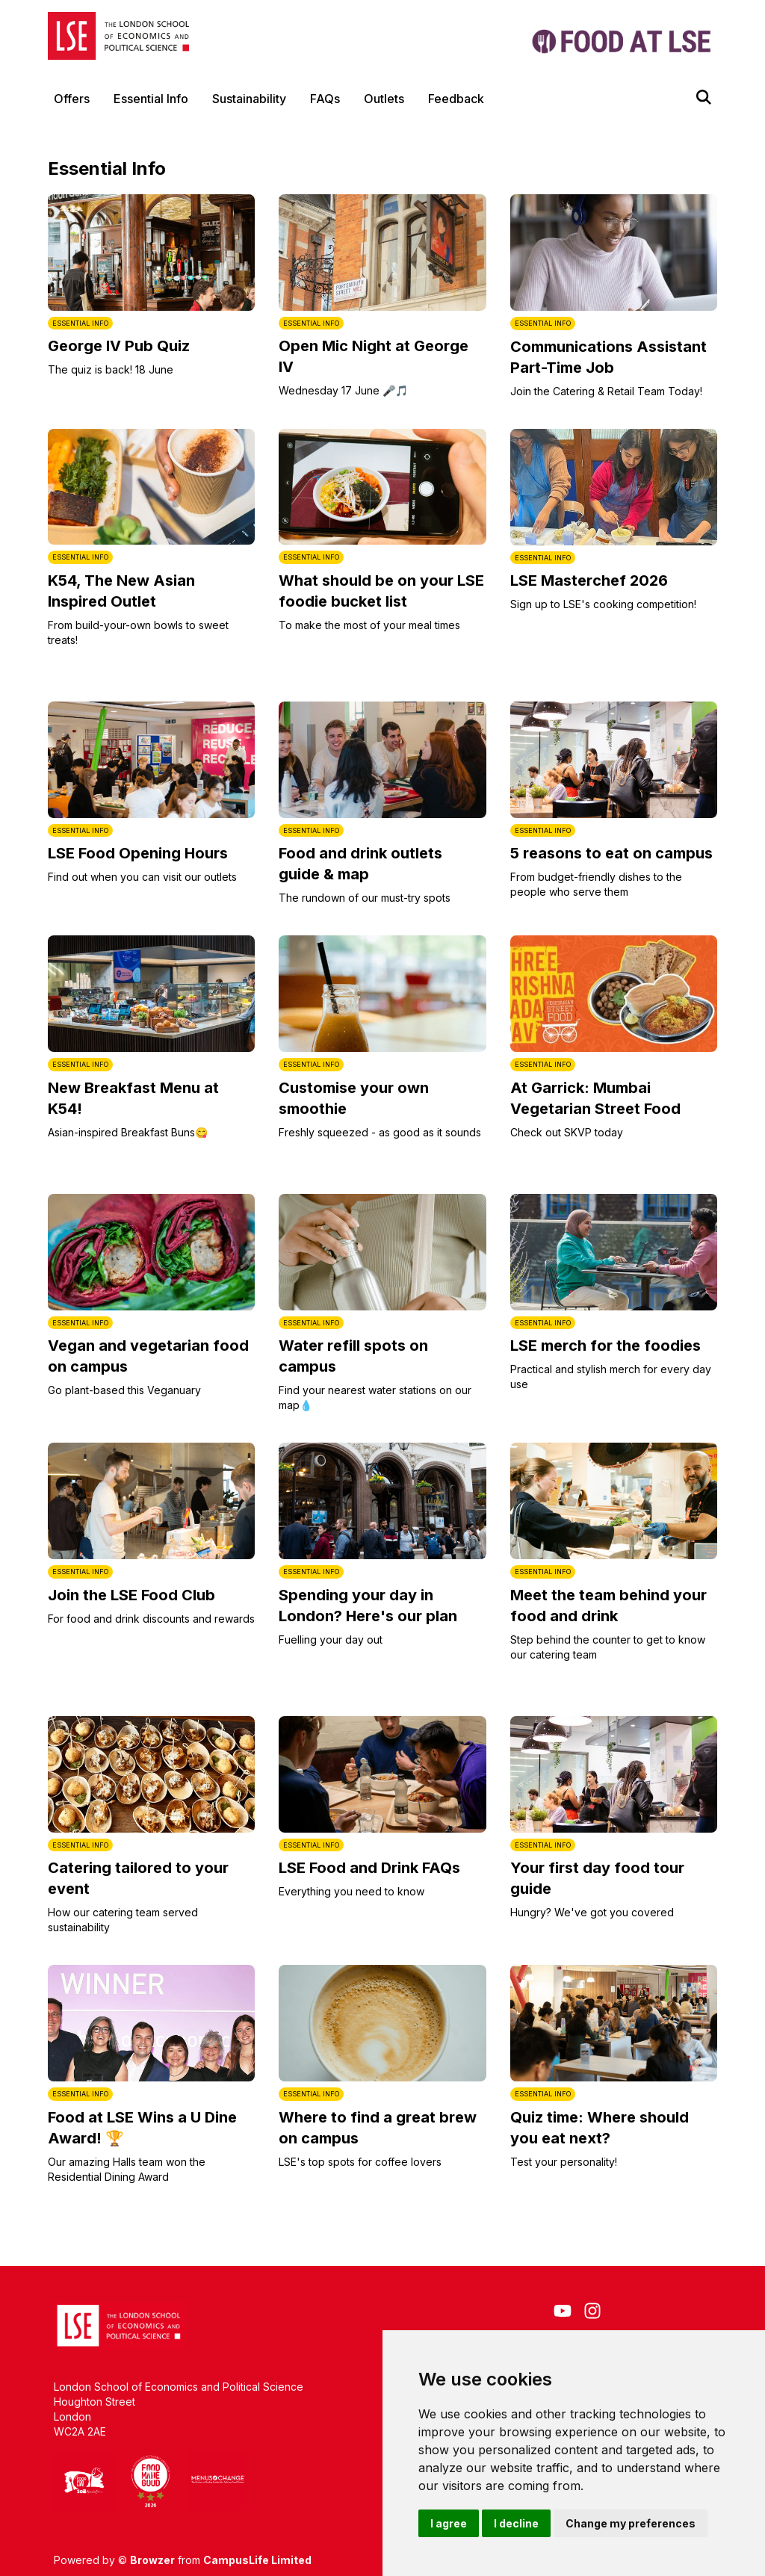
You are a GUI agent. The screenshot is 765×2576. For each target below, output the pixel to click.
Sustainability (249, 98)
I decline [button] (516, 2523)
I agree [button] (448, 2523)
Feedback (456, 98)
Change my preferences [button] (631, 2523)
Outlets (384, 98)
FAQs (325, 98)
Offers (72, 98)
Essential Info (151, 98)
